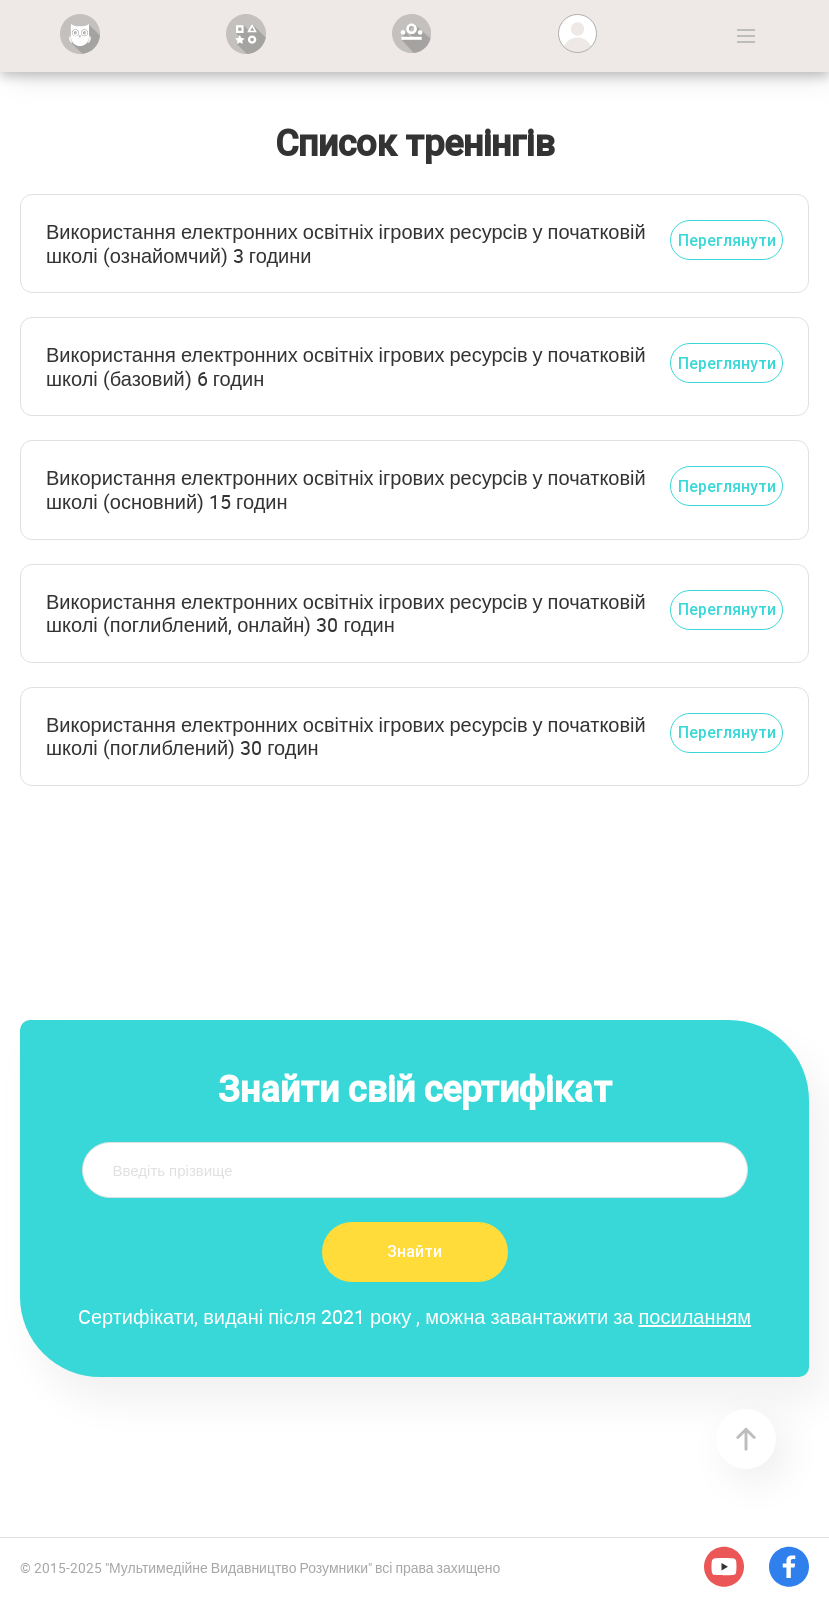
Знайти (414, 1251)
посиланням (695, 1316)
